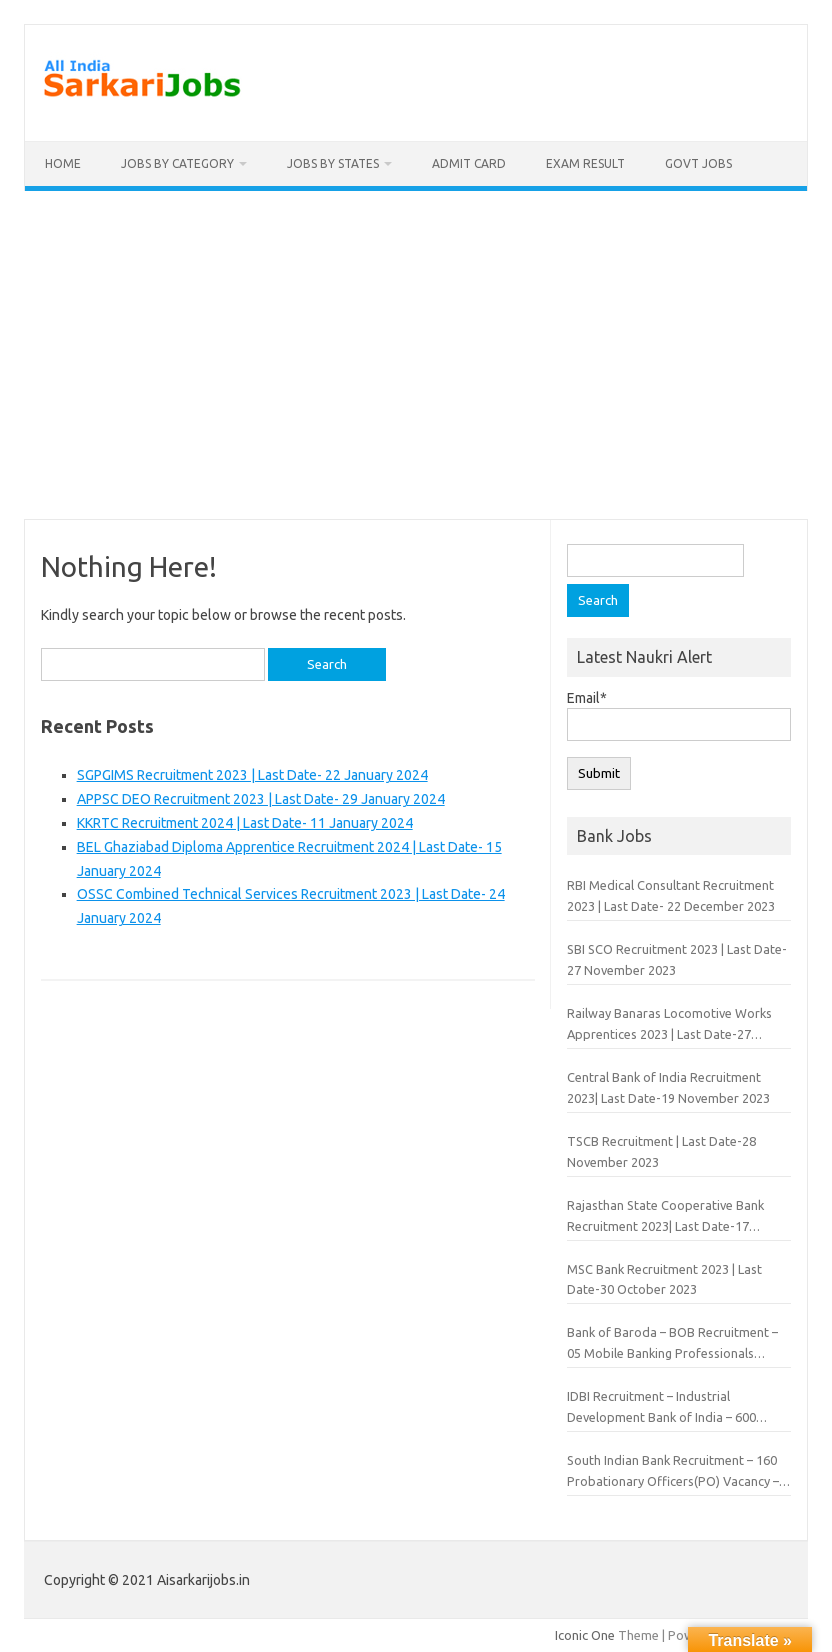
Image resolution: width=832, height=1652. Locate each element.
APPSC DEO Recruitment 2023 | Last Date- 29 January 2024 (261, 799)
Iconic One (585, 1635)
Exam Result (585, 163)
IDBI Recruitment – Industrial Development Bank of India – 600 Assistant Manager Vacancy (661, 1408)
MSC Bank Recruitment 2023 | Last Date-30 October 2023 (664, 1279)
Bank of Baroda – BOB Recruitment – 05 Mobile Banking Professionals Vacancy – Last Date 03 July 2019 (672, 1344)
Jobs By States (333, 163)
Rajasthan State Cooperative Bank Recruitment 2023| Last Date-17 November (665, 1217)
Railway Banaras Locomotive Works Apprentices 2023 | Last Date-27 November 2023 (669, 1025)
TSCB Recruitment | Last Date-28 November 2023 (661, 1151)
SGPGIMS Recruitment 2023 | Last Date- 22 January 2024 (252, 775)
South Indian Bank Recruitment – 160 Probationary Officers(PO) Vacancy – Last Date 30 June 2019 (673, 1472)
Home (63, 163)
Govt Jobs (698, 163)
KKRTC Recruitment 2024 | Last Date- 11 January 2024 (245, 823)
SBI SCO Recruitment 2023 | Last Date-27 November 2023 (677, 959)
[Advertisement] (416, 355)
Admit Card (469, 163)
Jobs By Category (177, 163)
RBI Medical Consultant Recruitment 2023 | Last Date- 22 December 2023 (671, 895)
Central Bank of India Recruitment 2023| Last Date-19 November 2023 (668, 1087)
